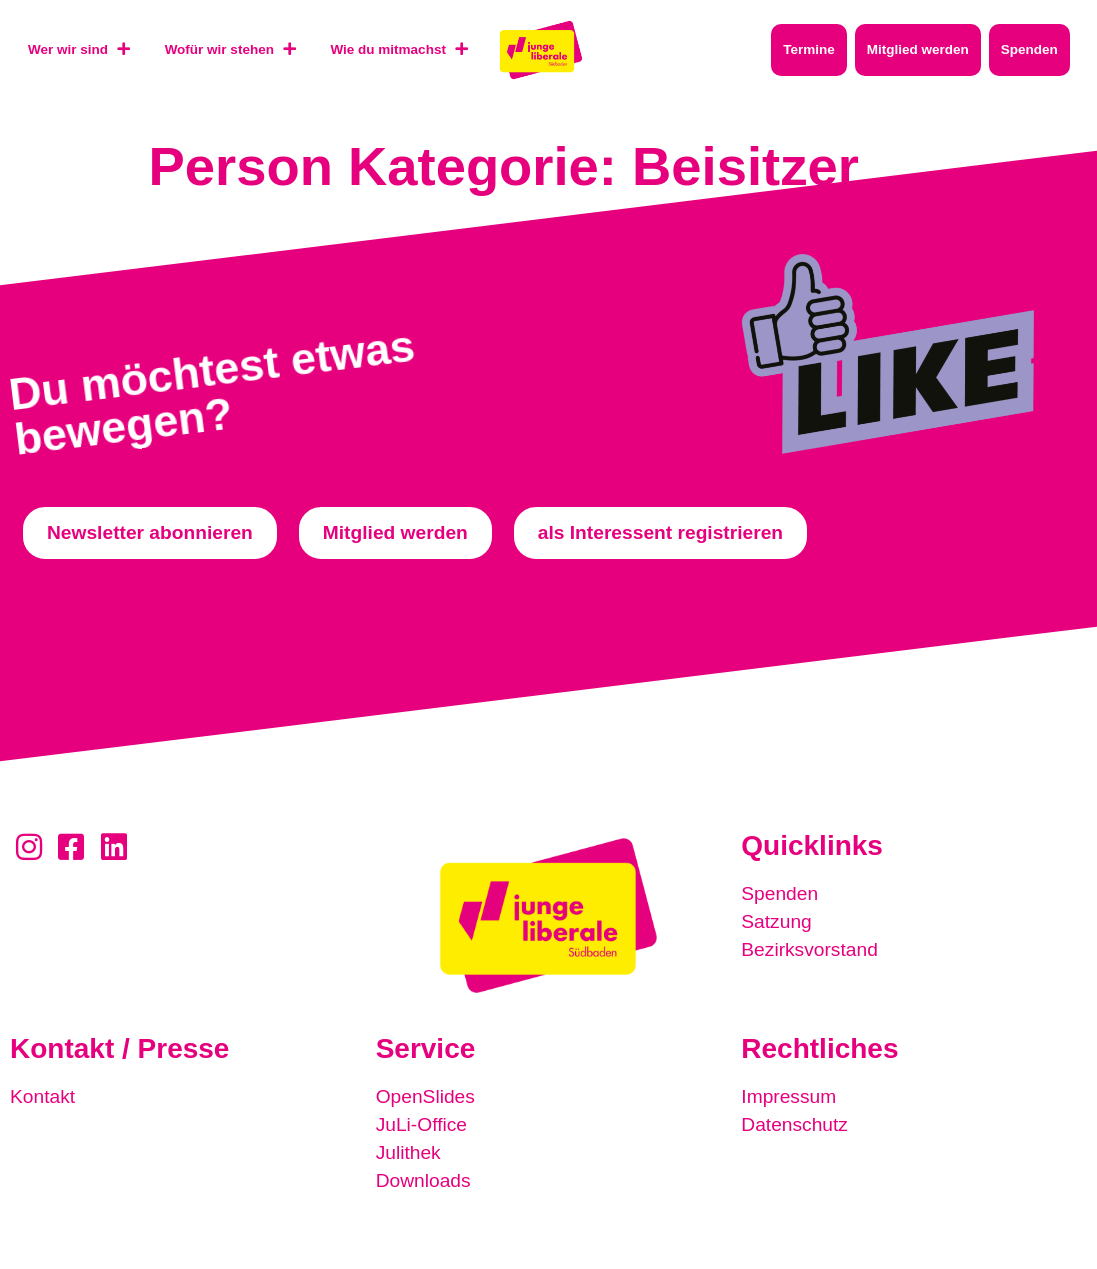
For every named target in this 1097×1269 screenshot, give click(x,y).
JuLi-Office (421, 1124)
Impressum (788, 1096)
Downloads (423, 1180)
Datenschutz (794, 1124)
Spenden (779, 893)
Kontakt (42, 1096)
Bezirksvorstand (809, 949)
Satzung (776, 921)
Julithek (408, 1152)
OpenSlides (425, 1096)
